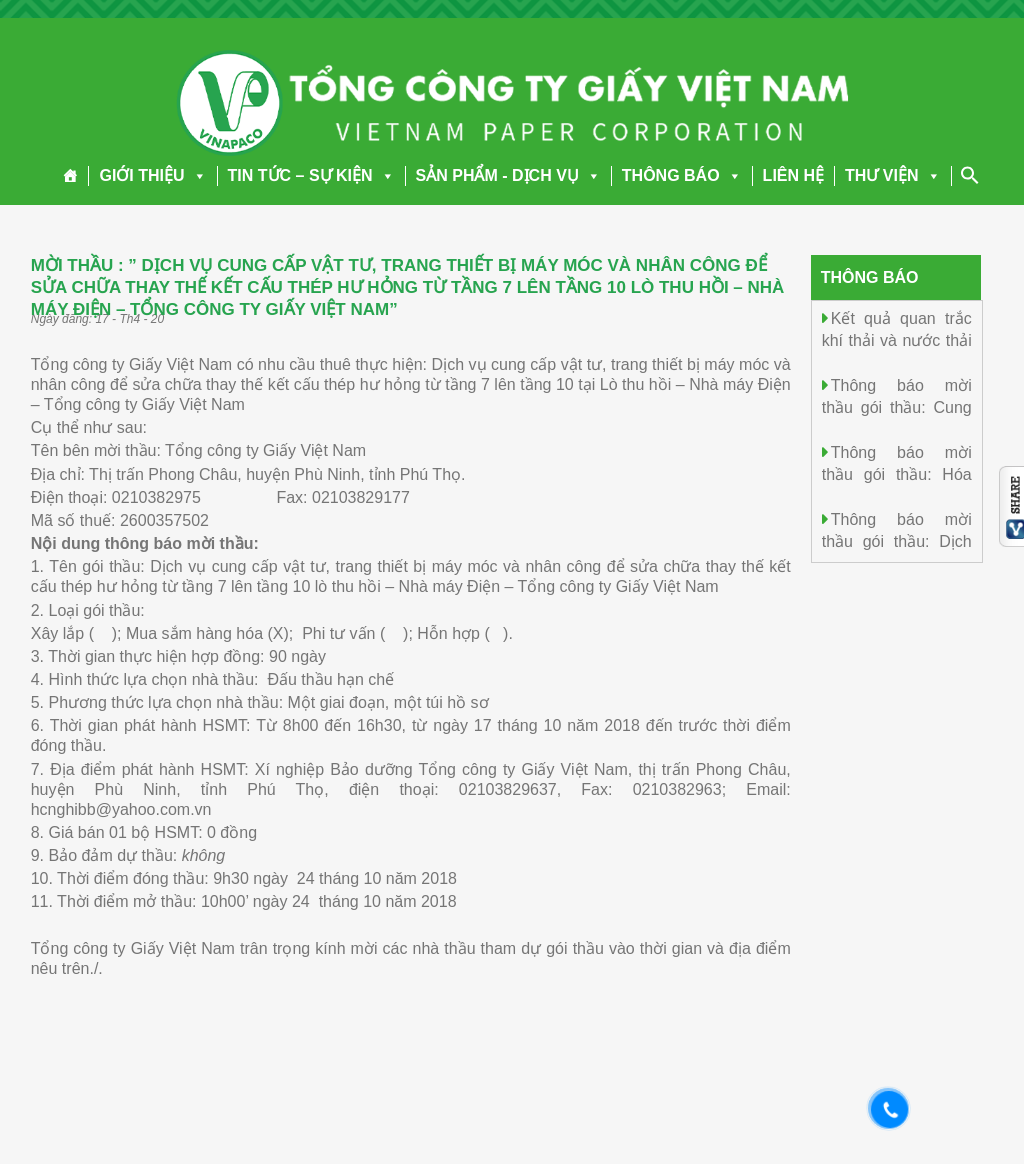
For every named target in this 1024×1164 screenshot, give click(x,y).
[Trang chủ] (70, 176)
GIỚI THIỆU (152, 175)
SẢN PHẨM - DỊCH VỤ (508, 175)
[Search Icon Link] (970, 175)
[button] (196, 175)
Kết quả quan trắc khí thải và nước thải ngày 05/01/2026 (897, 339)
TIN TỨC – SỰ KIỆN (311, 175)
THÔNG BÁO (682, 175)
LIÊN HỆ (793, 175)
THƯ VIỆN (892, 175)
